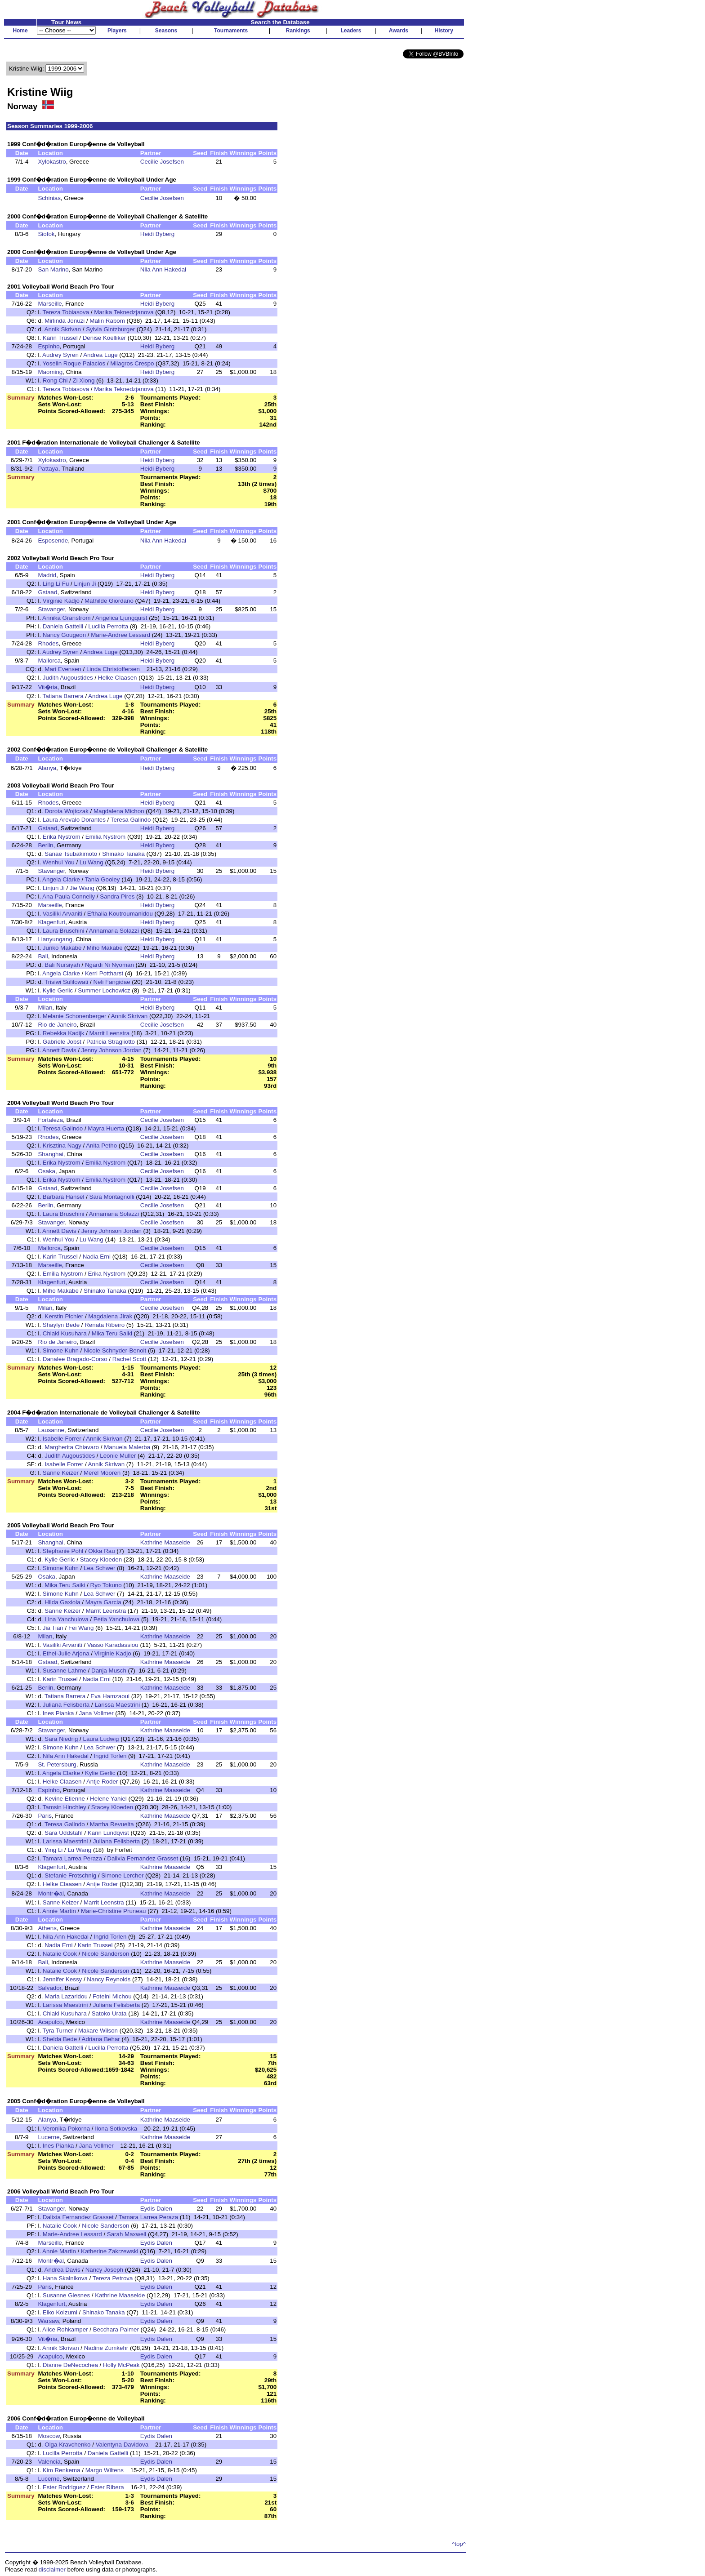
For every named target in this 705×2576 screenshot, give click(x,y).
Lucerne (48, 2137)
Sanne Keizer (61, 1472)
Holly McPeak (121, 2365)
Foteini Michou (112, 1996)
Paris (44, 1815)
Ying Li (53, 1849)
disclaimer (52, 2569)
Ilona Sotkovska (116, 2128)
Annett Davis (59, 1050)
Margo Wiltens (104, 2470)
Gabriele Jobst (62, 1041)
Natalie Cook (60, 1953)
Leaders (350, 30)
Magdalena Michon (119, 811)
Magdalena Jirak (110, 1316)
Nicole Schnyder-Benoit (115, 1350)
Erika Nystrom (61, 836)
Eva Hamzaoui (109, 1696)
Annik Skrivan (63, 329)
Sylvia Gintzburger (110, 329)
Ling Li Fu (56, 583)
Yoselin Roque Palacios (74, 363)
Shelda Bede (60, 2039)
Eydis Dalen (156, 2208)
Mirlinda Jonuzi (65, 320)
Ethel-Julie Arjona (66, 1653)
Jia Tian (53, 1627)
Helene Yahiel (108, 1798)
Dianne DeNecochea (70, 2365)
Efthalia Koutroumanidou (120, 913)
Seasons (166, 30)
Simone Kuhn (61, 1350)
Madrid (47, 575)
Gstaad (47, 592)
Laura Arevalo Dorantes (74, 819)
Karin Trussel (60, 337)
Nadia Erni (97, 1256)
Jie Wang (82, 888)
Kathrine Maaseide (165, 1542)
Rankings (298, 30)
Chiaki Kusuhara (65, 1333)
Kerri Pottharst (104, 973)
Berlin (45, 845)
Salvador (49, 1987)
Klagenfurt (51, 922)
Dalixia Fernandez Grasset (142, 1858)
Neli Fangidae (111, 982)
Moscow (48, 2436)
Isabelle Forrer (62, 1438)
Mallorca (49, 660)
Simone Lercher (122, 1875)
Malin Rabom (107, 320)
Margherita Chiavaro (72, 1447)
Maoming (50, 372)
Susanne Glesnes (66, 2295)
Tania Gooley (102, 879)
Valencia (49, 2461)
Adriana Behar (101, 2039)
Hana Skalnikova (65, 2278)
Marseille (50, 303)
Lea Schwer (99, 1568)
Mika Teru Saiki (112, 1333)
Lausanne (51, 1430)
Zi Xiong (84, 380)
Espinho (48, 346)
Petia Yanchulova (117, 1619)
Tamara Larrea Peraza (73, 1858)
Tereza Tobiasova (66, 312)
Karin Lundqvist (108, 1832)
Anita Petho (101, 1145)
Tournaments (231, 30)
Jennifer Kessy (62, 1979)
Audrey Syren (60, 354)
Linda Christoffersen (113, 669)
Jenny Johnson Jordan (111, 1050)
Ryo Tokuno (106, 1585)
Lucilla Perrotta (108, 626)
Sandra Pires (117, 896)
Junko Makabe (62, 947)
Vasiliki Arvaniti (62, 913)
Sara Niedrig (61, 1738)
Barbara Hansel (64, 1196)
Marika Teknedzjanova (123, 312)
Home (20, 30)
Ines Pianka (58, 1713)
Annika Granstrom (66, 617)
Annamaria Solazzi (114, 930)
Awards (398, 30)
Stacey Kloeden (101, 1559)
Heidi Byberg (157, 234)
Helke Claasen (117, 677)
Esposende (53, 540)
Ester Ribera (107, 2487)
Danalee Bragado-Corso (75, 1359)
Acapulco (50, 2022)
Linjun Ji (85, 583)
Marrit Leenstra (109, 1033)
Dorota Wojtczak (67, 811)
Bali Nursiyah (62, 964)
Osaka (46, 1171)
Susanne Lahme (64, 1670)
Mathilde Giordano (109, 600)
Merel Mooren (102, 1472)
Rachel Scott (129, 1359)
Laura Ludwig (101, 1738)
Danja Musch (108, 1670)
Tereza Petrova (113, 2278)
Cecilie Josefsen (162, 161)
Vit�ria (47, 687)
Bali (43, 956)
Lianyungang (55, 939)
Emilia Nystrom (105, 836)
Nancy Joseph (104, 2269)
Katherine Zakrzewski (109, 2251)
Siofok (46, 234)
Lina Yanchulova (66, 1619)
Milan (45, 1007)
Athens (47, 1928)
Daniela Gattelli (63, 626)
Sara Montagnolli (111, 1196)
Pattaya (48, 468)
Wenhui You (59, 862)
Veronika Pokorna (66, 2128)
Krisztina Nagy (62, 1145)
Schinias (49, 198)
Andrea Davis (62, 2269)
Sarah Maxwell (126, 2234)
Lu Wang (91, 862)
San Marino (53, 269)
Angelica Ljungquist (121, 617)
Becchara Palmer (116, 2329)
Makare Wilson (98, 2030)
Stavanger (51, 609)
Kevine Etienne (65, 1798)
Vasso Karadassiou (112, 1645)
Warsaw (48, 2321)
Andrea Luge (100, 354)
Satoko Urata (109, 2013)
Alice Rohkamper (65, 2329)
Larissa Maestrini (117, 1704)
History (444, 30)
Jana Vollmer (96, 1713)
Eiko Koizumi (60, 2312)
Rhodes (48, 643)
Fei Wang (81, 1627)
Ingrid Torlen (110, 1756)
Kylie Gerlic (58, 990)
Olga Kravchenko (67, 2444)
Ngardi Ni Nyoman (109, 964)
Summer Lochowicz (104, 990)
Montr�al (50, 1893)
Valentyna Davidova (122, 2444)
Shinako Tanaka (123, 853)
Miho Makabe (105, 947)
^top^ (459, 2543)
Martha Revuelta (112, 1824)
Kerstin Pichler (64, 1316)
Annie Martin (59, 1911)
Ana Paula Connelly (68, 896)
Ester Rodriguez (64, 2487)
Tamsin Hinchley (64, 1807)
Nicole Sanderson (105, 1953)
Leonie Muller (118, 1455)
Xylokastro (52, 161)
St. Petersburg (57, 1764)
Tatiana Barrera (63, 696)
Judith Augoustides (68, 677)
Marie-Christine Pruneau (113, 1911)
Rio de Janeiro (57, 1024)
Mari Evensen (63, 669)
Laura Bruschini (64, 930)
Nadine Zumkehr (106, 2348)
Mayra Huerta (106, 1128)
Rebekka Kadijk (64, 1033)
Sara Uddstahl (63, 1832)
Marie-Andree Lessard (120, 635)
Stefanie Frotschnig (70, 1875)
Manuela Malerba (127, 1447)
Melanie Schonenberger (75, 1016)
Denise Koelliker (104, 337)
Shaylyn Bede (61, 1324)
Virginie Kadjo (61, 600)
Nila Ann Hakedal (163, 269)
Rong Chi (55, 380)
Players (117, 30)
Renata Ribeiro (105, 1324)
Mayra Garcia (103, 1602)
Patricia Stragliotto (110, 1041)
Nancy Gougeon (64, 635)
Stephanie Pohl (63, 1551)
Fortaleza (50, 1120)
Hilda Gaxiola (62, 1602)
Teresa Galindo (131, 819)
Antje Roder (102, 1781)
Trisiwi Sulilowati (66, 982)
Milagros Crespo (132, 363)
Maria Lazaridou (66, 1996)
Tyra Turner (58, 2030)
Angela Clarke (61, 879)
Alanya (47, 768)
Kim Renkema (61, 2470)
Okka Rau (101, 1551)
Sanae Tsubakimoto (71, 853)
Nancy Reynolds (108, 1979)
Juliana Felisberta (66, 1704)
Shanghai (50, 1154)
